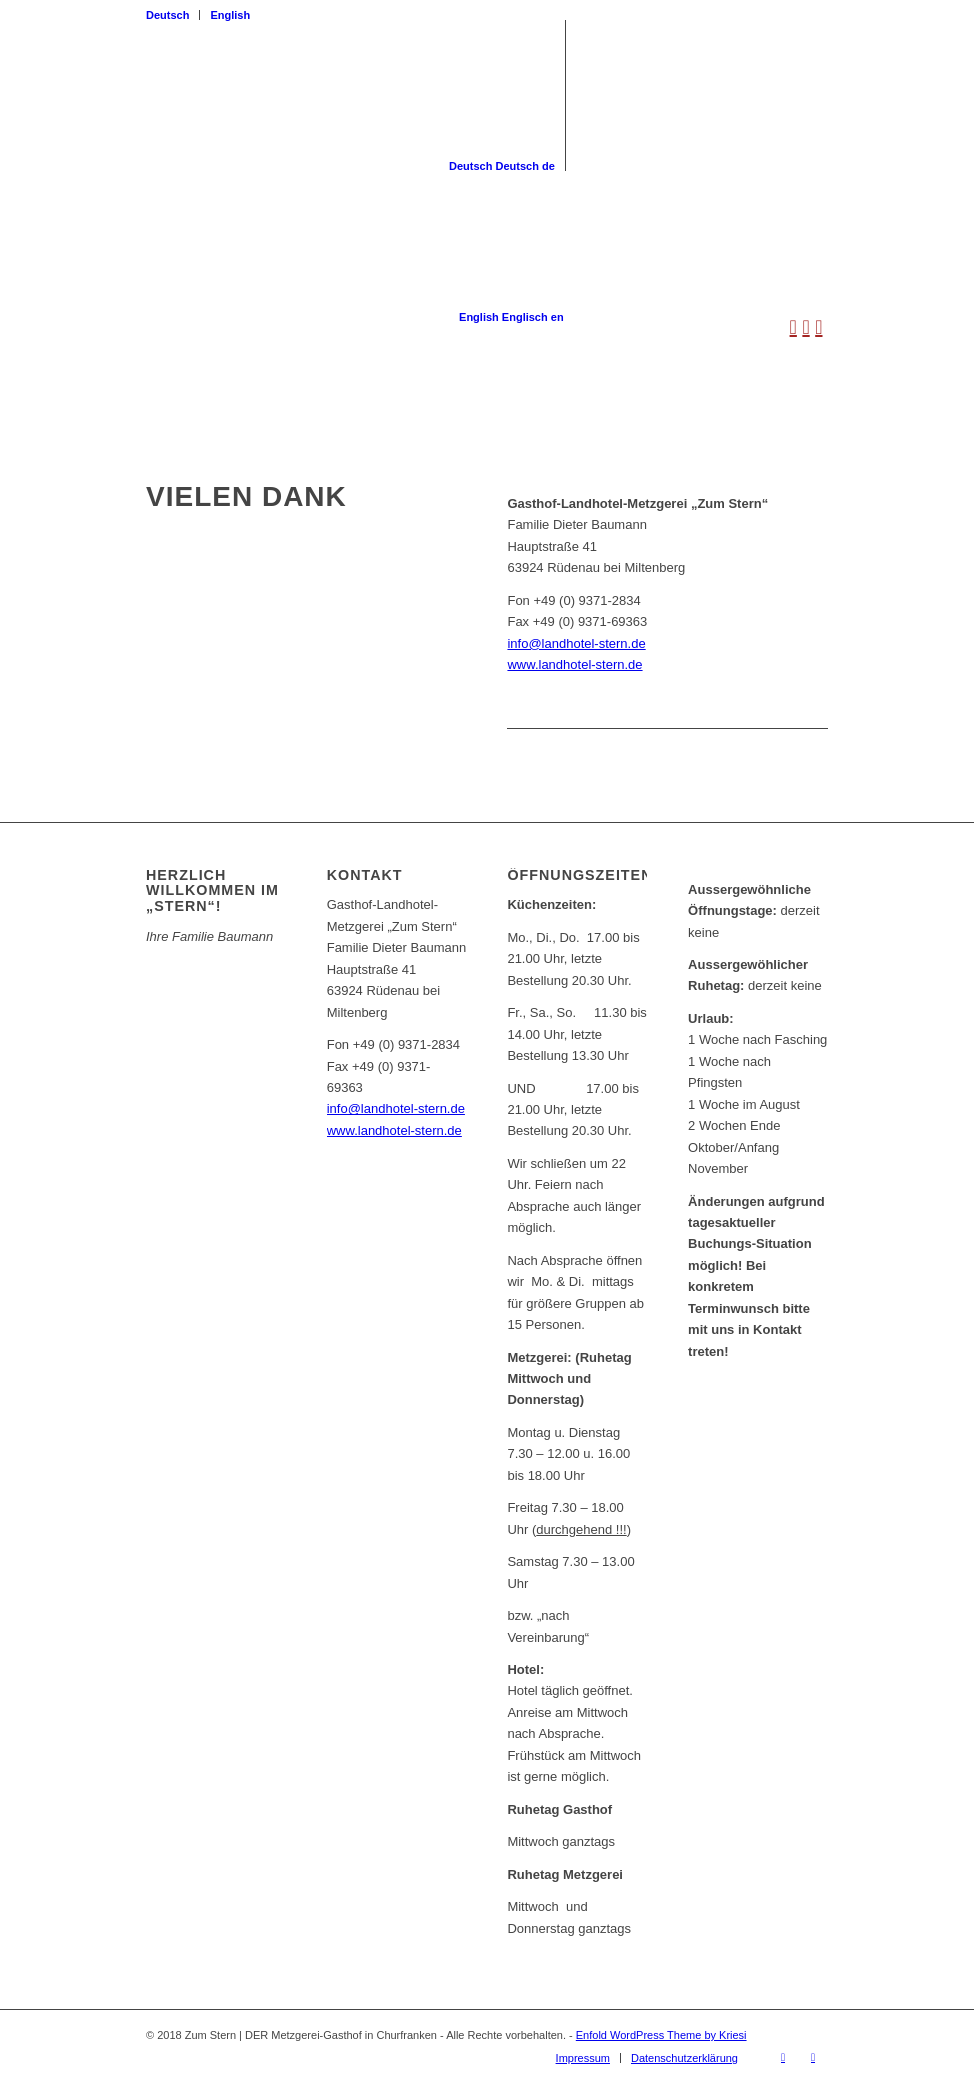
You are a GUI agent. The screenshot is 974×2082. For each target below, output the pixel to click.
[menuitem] (173, 15)
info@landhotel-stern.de (576, 643)
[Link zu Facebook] (783, 2057)
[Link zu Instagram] (813, 2057)
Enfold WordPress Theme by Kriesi (661, 2035)
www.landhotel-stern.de (574, 664)
